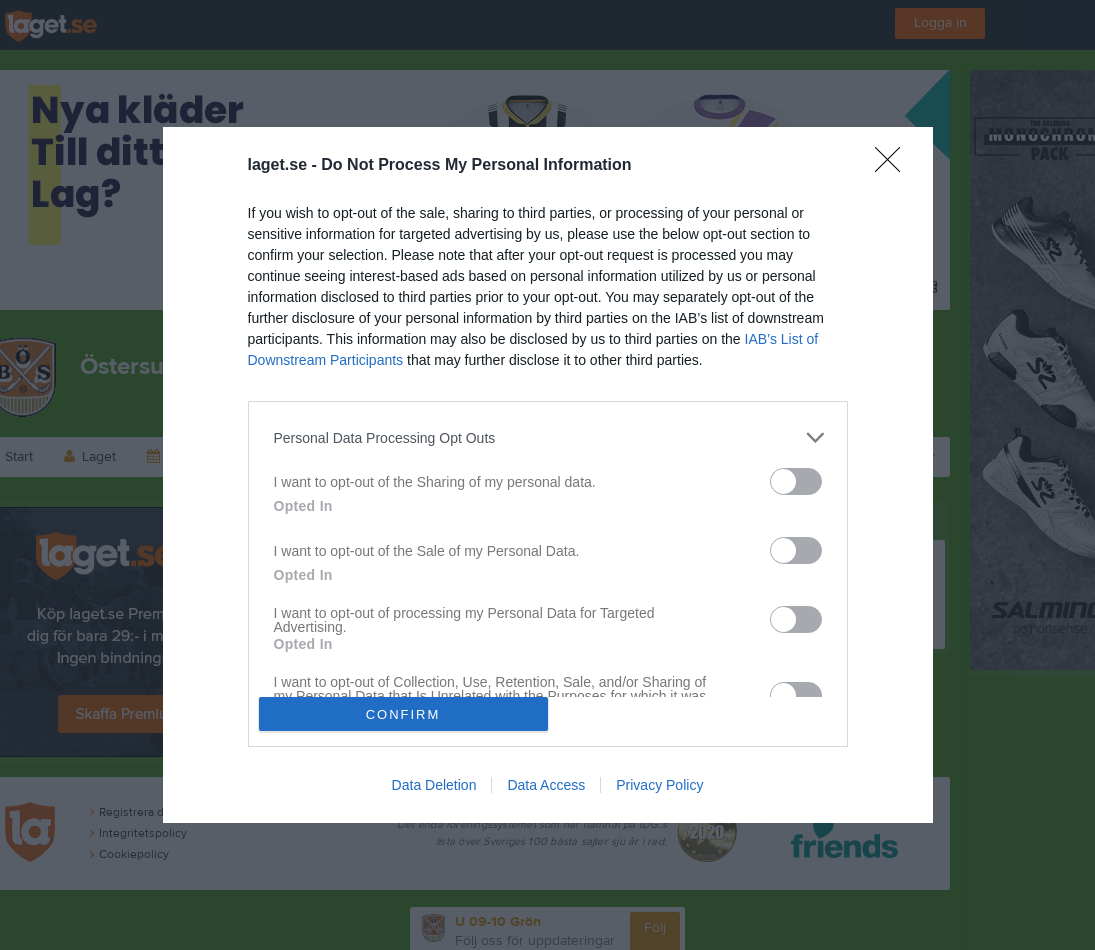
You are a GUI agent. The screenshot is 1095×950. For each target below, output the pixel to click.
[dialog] (548, 475)
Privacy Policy (659, 785)
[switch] (796, 481)
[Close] (894, 166)
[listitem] (548, 437)
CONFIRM (403, 714)
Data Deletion (434, 785)
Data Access (546, 785)
